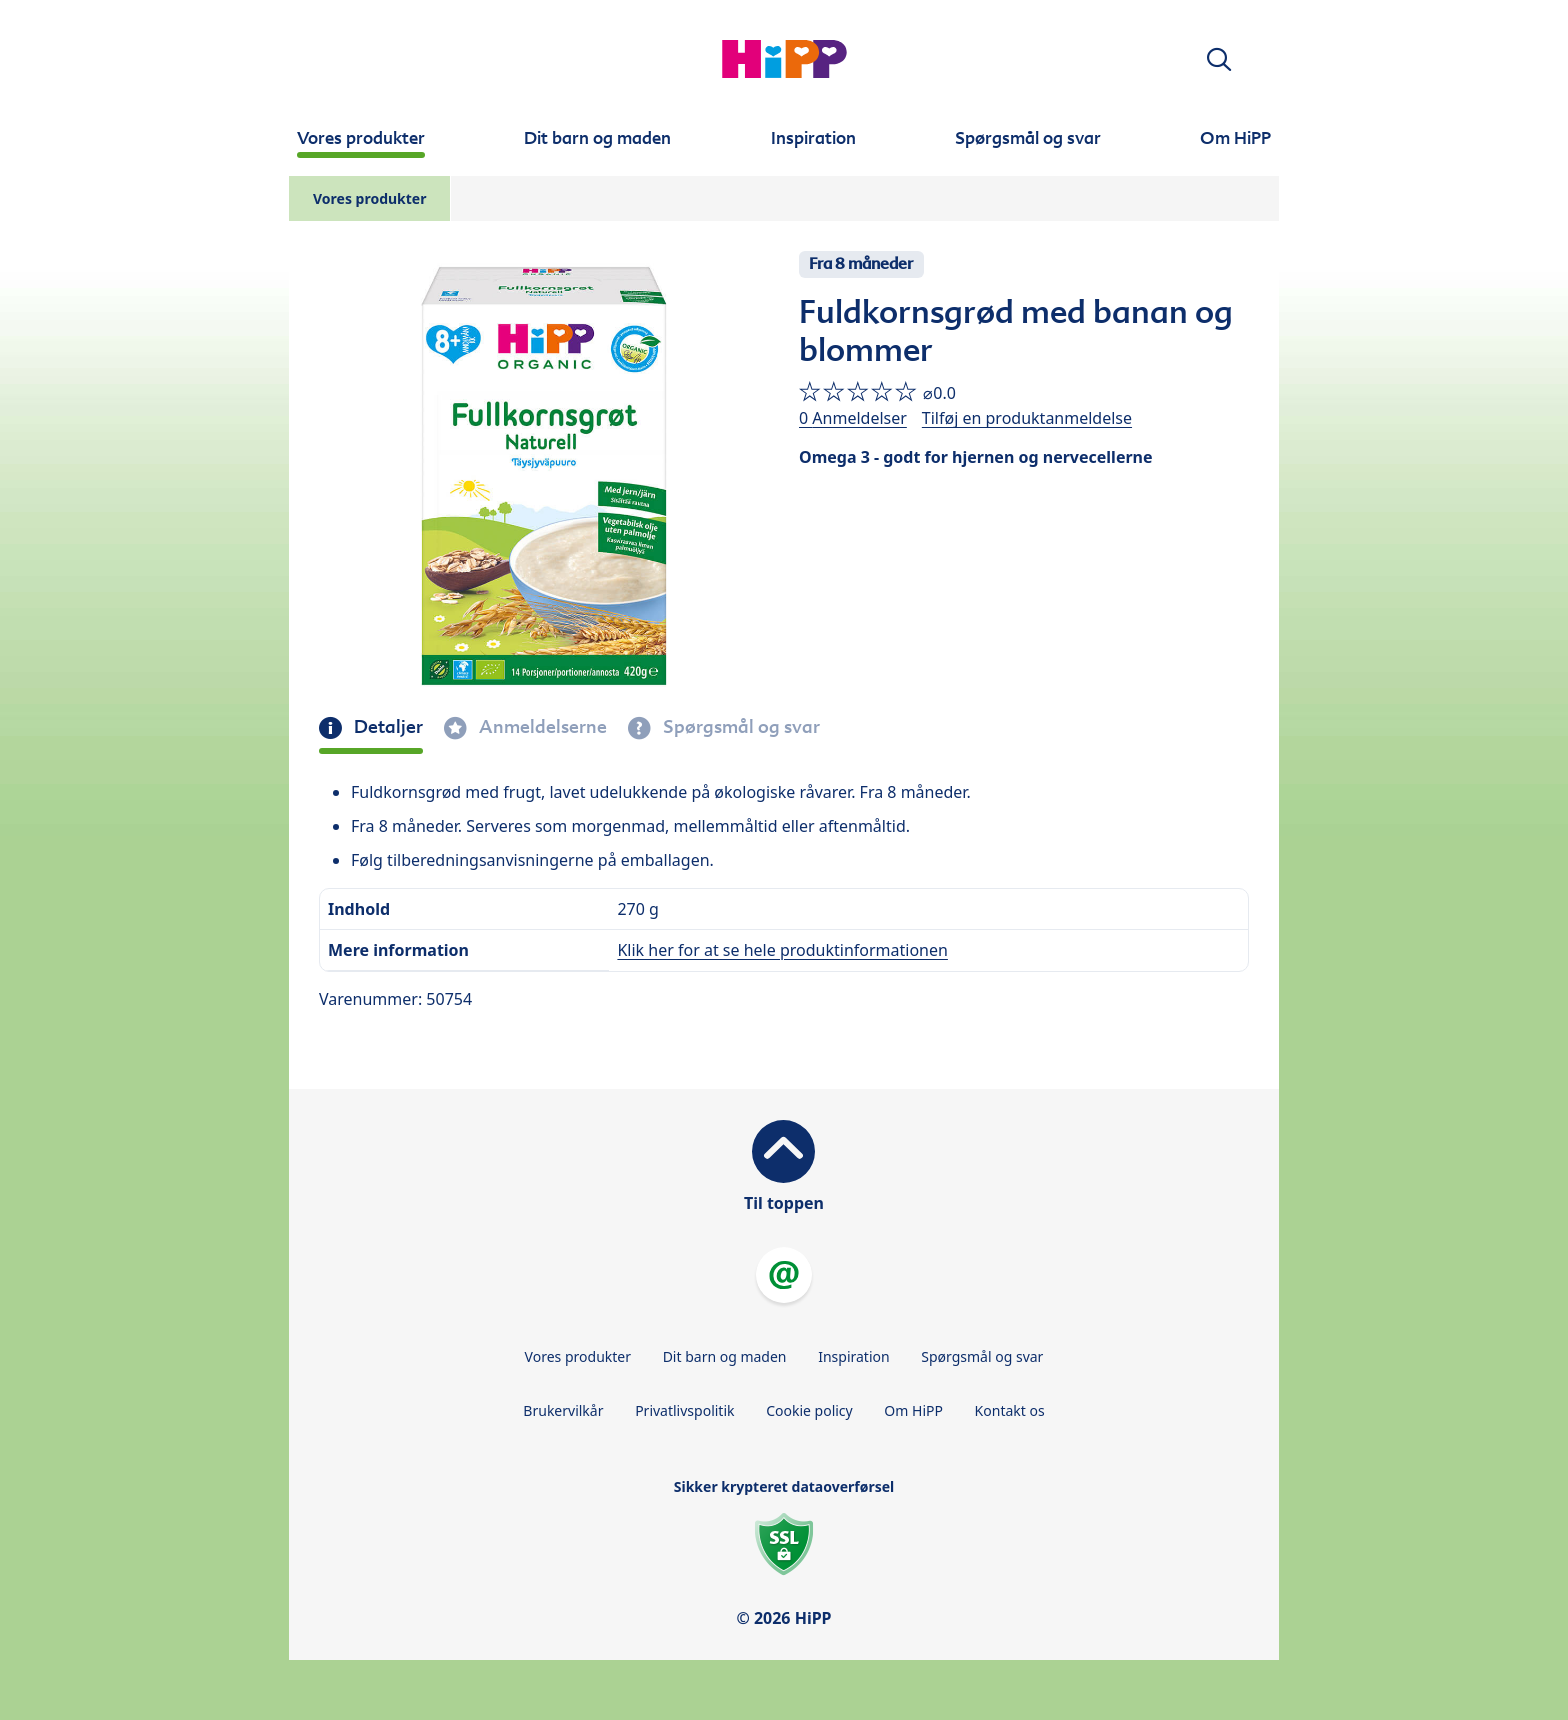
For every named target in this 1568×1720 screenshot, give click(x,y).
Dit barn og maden (725, 1356)
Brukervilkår (563, 1410)
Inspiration (853, 1356)
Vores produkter (369, 198)
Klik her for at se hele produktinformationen (782, 950)
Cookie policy (809, 1410)
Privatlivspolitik (684, 1410)
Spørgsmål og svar (982, 1356)
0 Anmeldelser (853, 418)
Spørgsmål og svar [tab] (739, 727)
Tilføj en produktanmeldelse (1027, 418)
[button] (1219, 59)
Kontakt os (1010, 1410)
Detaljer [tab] (386, 727)
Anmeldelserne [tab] (541, 727)
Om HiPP (913, 1410)
